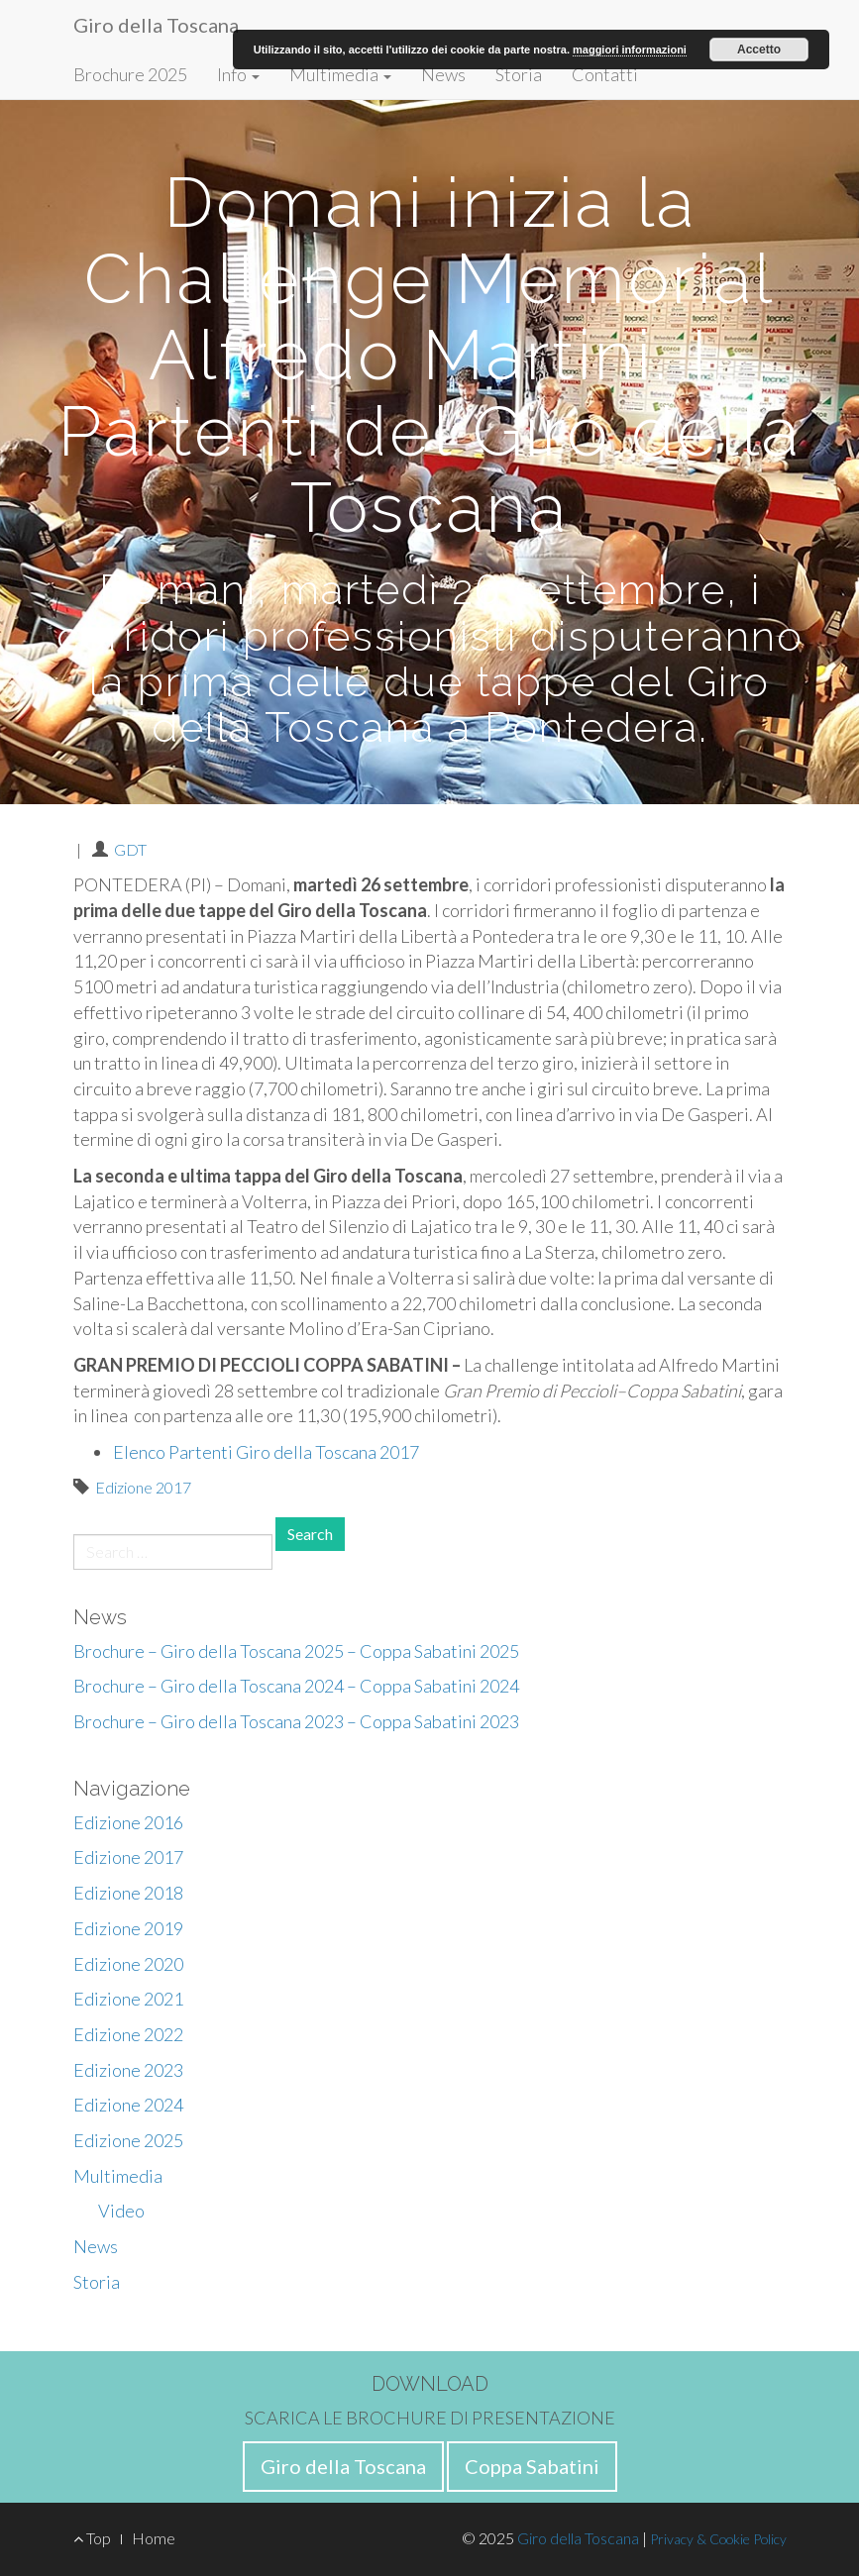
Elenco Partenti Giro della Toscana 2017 (266, 1452)
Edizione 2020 (128, 1964)
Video (121, 2210)
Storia (518, 74)
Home (153, 2537)
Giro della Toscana (156, 25)
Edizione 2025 (128, 2140)
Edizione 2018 (128, 1893)
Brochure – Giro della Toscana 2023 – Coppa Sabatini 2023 (296, 1721)
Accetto (759, 49)
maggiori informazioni (630, 49)
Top (92, 2537)
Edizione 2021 (128, 1998)
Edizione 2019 (128, 1928)
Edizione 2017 (143, 1487)
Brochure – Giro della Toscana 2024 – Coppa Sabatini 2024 (296, 1686)
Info (238, 74)
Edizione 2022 (128, 2034)
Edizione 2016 (128, 1822)
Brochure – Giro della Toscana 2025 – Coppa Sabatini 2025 (296, 1651)
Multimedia (340, 74)
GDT (130, 849)
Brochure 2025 (130, 74)
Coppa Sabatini (532, 2466)
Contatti (605, 74)
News (443, 74)
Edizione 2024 (128, 2104)
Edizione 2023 (128, 2070)
